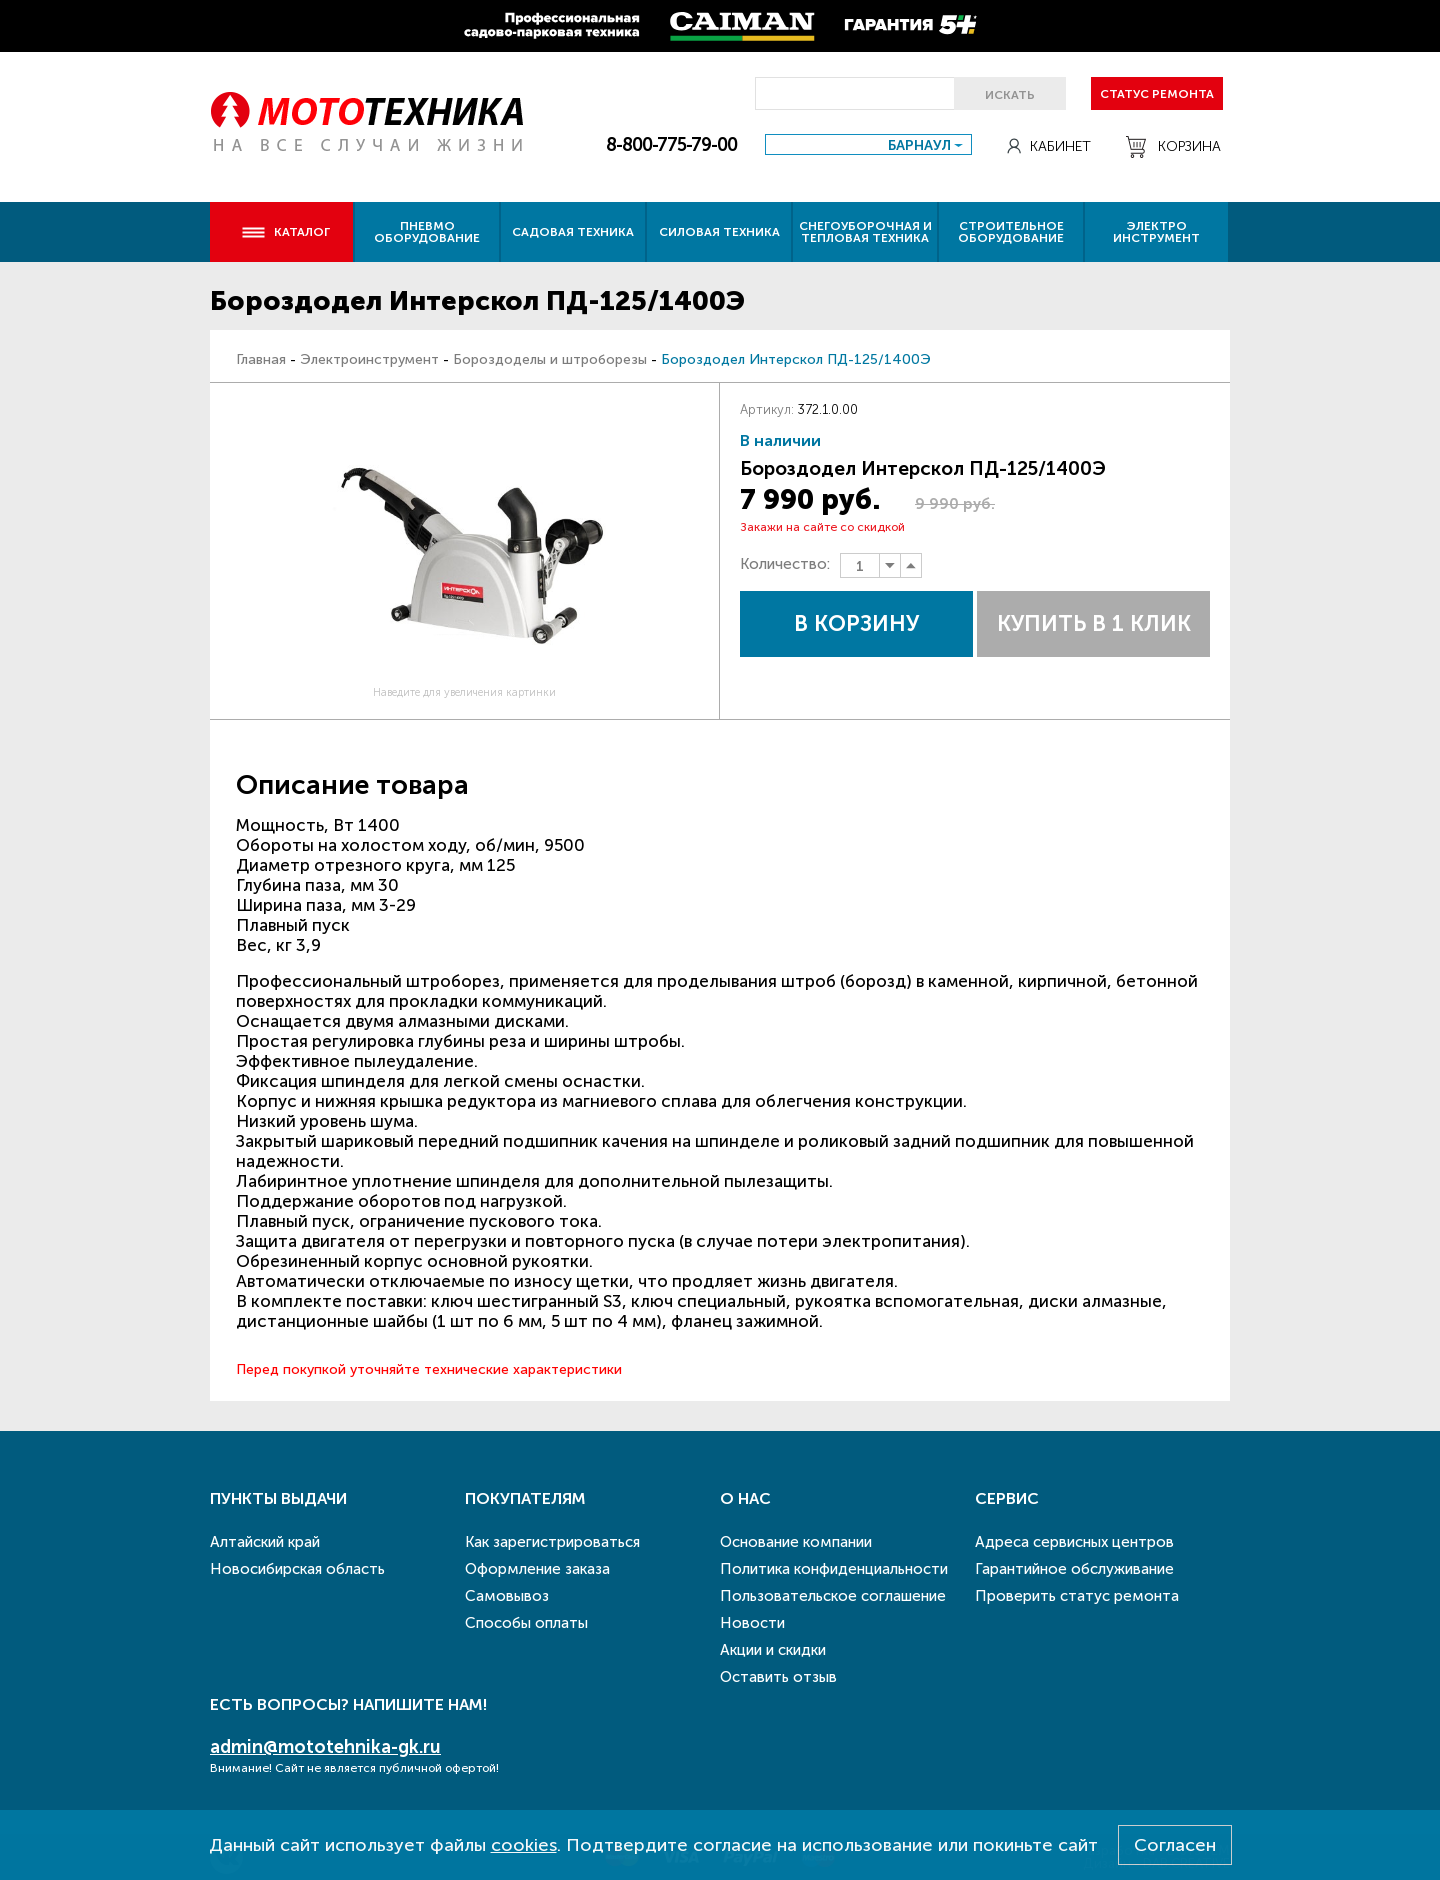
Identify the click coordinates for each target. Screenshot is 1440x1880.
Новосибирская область (297, 1569)
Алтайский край (265, 1542)
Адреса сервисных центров (1074, 1542)
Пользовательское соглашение (833, 1596)
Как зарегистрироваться (552, 1542)
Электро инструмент (1156, 232)
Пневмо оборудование (427, 232)
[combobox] (868, 144)
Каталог (285, 232)
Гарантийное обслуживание (1074, 1569)
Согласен (1175, 1845)
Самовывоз (507, 1596)
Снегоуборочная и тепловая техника (865, 232)
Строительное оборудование (1011, 232)
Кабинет (1049, 146)
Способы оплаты (526, 1623)
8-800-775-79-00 (671, 145)
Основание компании (796, 1542)
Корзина (1173, 147)
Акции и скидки (773, 1650)
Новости (752, 1623)
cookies (524, 1845)
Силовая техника (719, 232)
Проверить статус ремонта (1077, 1596)
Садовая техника (573, 232)
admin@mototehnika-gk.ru (325, 1747)
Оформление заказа (537, 1569)
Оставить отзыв (778, 1677)
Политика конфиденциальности (834, 1569)
